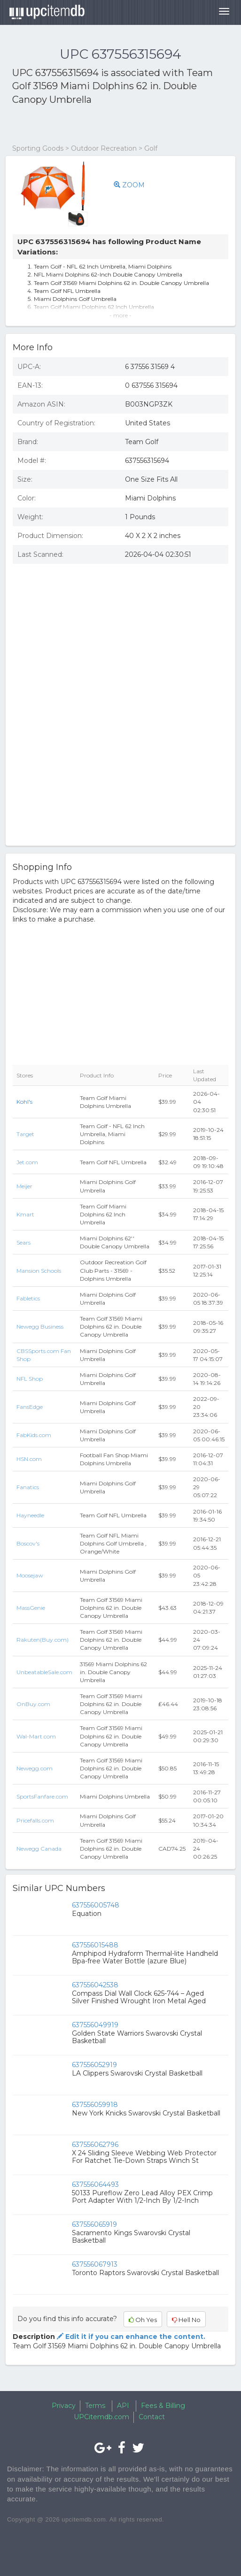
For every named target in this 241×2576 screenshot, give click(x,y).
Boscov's (27, 1543)
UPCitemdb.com (101, 2417)
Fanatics (27, 1487)
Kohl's (24, 1101)
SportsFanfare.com (42, 1796)
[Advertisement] (122, 125)
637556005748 (95, 1905)
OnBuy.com (33, 1703)
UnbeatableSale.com (44, 1672)
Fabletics (28, 1298)
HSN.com (29, 1458)
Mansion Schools (38, 1270)
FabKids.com (33, 1434)
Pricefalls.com (35, 1820)
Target (25, 1134)
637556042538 (95, 1985)
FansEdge (29, 1406)
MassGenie (30, 1607)
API (123, 2405)
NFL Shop (29, 1378)
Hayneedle (30, 1515)
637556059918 (95, 2104)
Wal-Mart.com (36, 1736)
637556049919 (95, 2025)
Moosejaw (29, 1575)
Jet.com (27, 1162)
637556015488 (95, 1945)
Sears (23, 1242)
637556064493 (95, 2184)
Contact (152, 2417)
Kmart (25, 1214)
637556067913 (94, 2264)
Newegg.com (34, 1768)
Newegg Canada (39, 1848)
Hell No (186, 2319)
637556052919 (94, 2065)
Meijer (24, 1186)
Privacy (64, 2405)
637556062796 (95, 2144)
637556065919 (94, 2224)
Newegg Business (39, 1326)
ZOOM (129, 185)
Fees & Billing (163, 2405)
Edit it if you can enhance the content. (130, 2336)
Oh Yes (143, 2319)
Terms (95, 2405)
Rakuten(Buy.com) (42, 1639)
